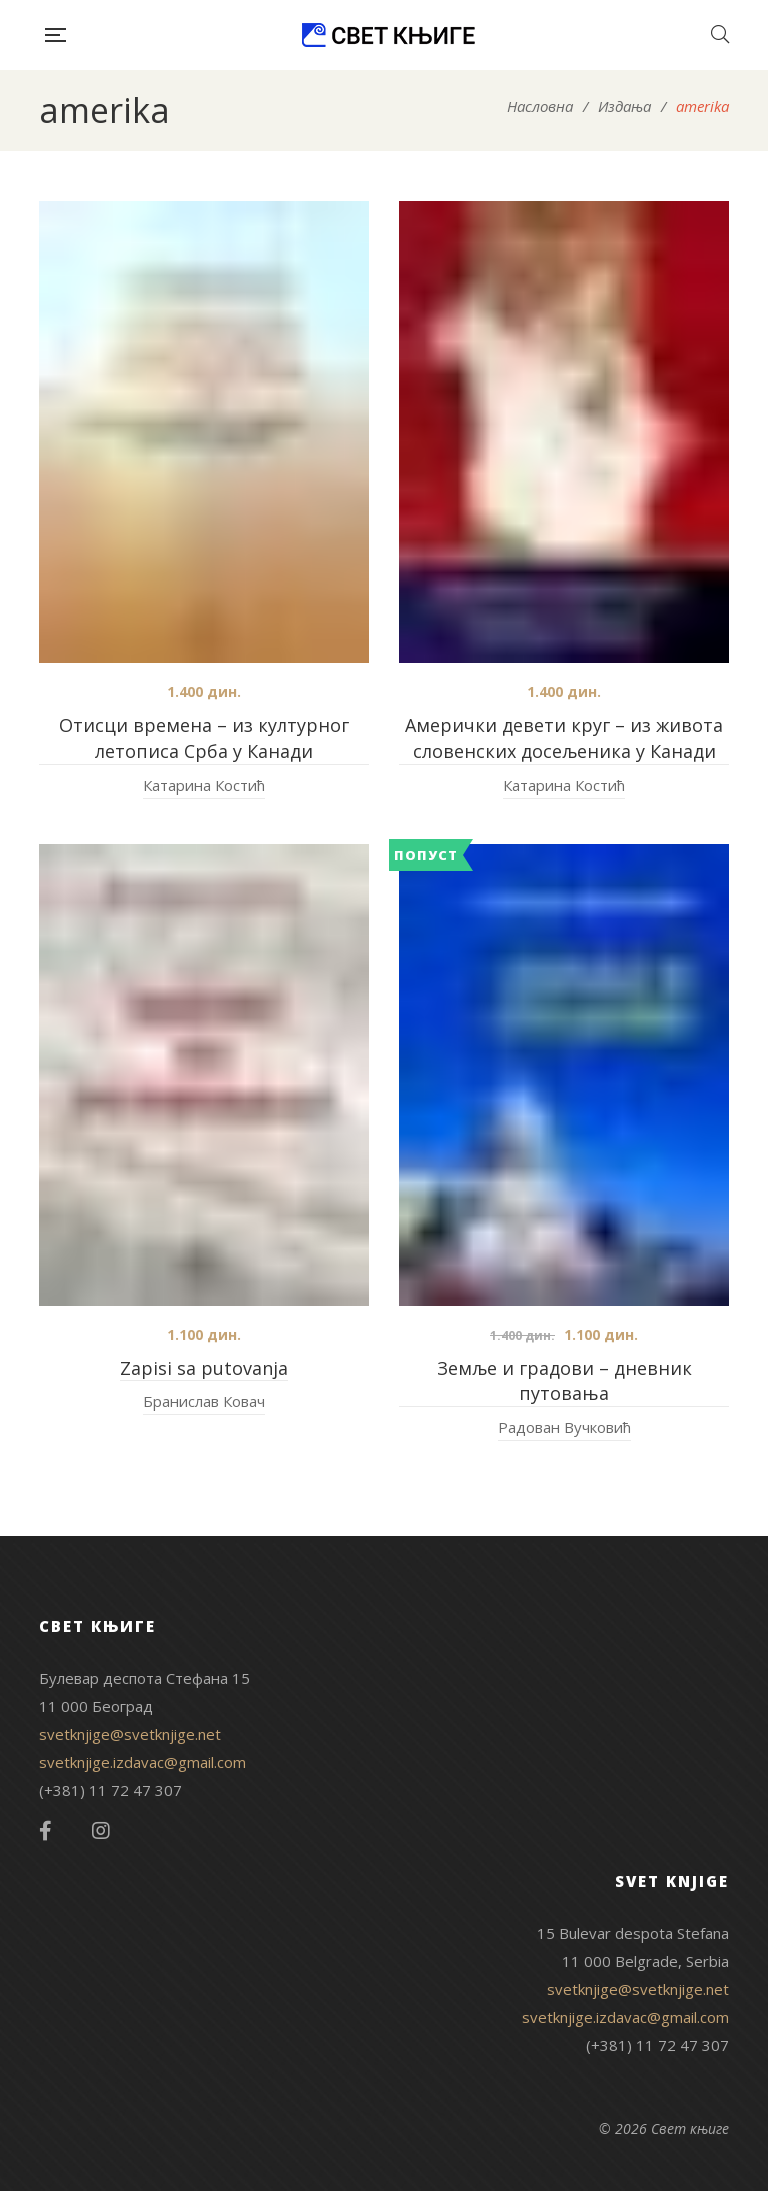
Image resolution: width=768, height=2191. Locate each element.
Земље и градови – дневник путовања (564, 1381)
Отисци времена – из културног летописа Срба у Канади (204, 738)
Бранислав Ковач (204, 1401)
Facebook (45, 1831)
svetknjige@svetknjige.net (130, 1734)
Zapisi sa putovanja (204, 1368)
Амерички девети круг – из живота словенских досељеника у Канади (564, 738)
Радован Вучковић (564, 1427)
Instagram (101, 1831)
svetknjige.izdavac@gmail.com (142, 1762)
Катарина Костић (204, 785)
